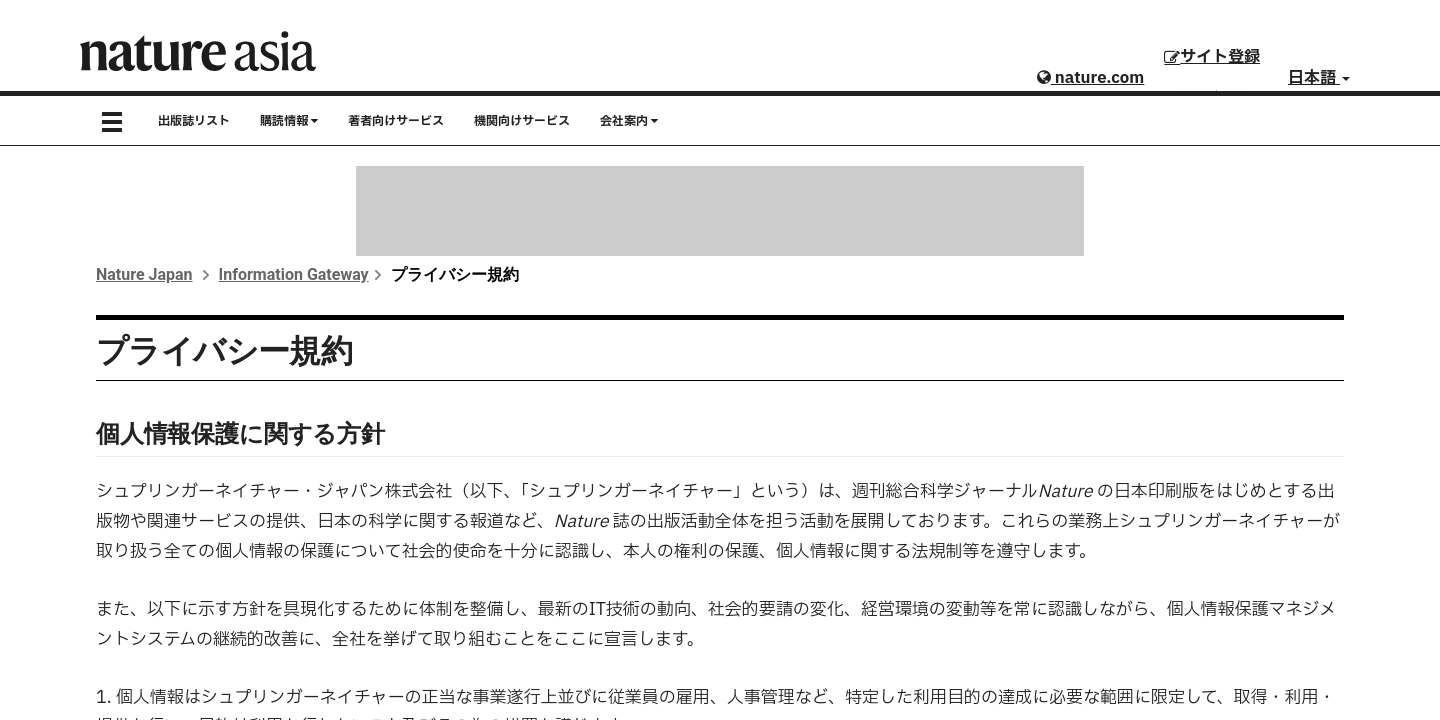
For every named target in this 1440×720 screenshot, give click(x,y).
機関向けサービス (522, 121)
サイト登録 (1212, 57)
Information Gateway (294, 274)
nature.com (1090, 78)
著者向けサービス (396, 121)
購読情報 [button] (289, 121)
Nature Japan (144, 274)
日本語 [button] (1319, 78)
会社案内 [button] (629, 121)
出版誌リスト (194, 121)
